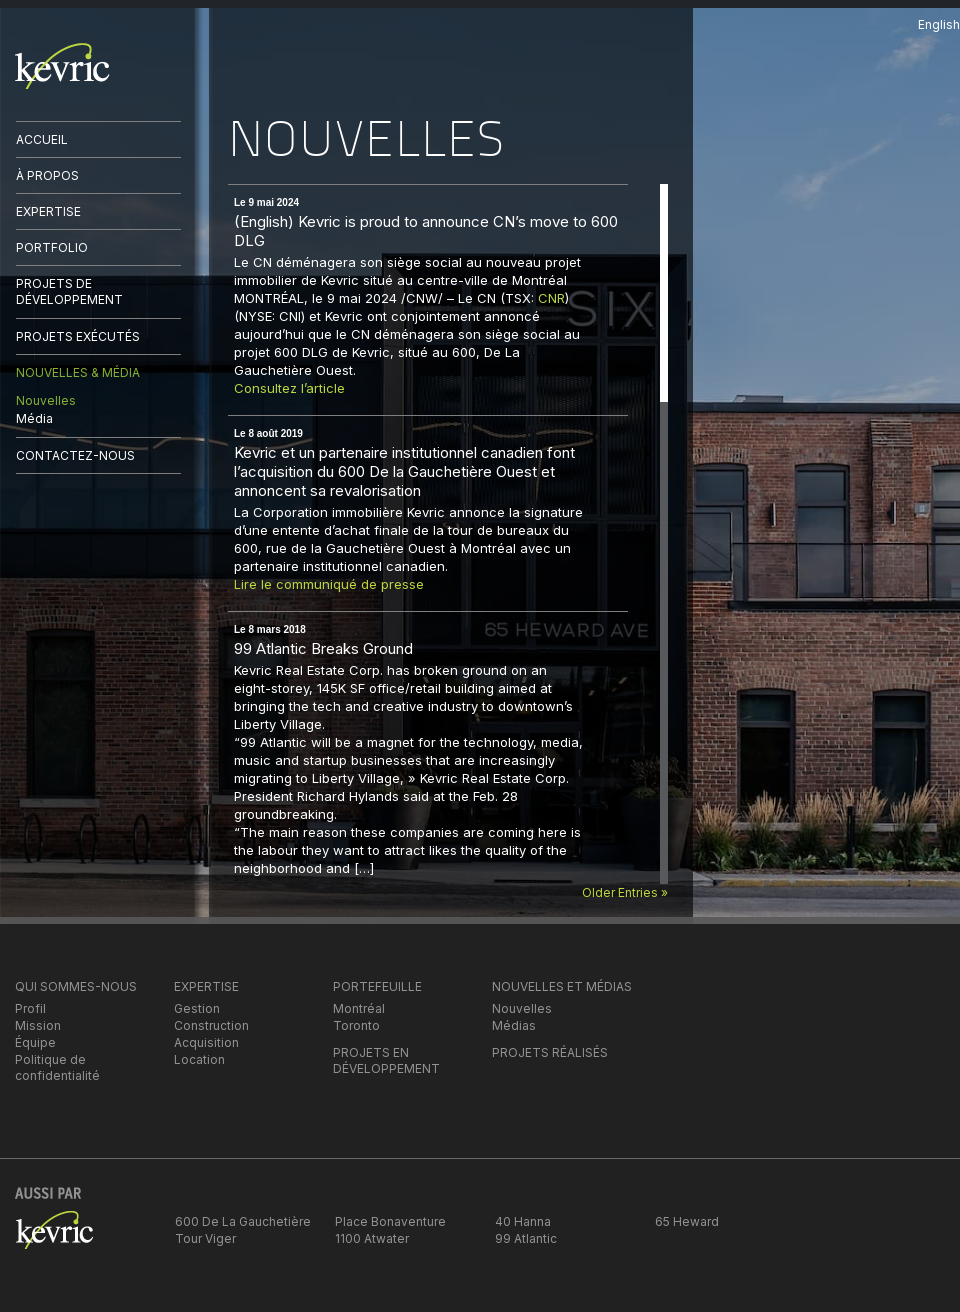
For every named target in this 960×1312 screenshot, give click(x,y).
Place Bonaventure (390, 1221)
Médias (514, 1025)
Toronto (356, 1025)
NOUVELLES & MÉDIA (78, 372)
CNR (551, 298)
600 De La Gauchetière (243, 1221)
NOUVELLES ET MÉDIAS (562, 986)
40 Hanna (523, 1221)
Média (34, 418)
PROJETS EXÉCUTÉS (78, 336)
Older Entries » (625, 892)
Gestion (197, 1008)
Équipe (35, 1042)
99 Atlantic (526, 1238)
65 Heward (687, 1221)
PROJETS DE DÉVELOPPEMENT (69, 291)
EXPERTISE (48, 211)
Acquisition (206, 1042)
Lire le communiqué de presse (329, 584)
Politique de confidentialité (57, 1067)
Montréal (359, 1008)
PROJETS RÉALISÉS (550, 1052)
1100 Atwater (372, 1238)
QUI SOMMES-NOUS (76, 986)
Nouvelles (46, 400)
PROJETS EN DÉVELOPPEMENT (386, 1060)
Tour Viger (205, 1238)
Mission (38, 1025)
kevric (62, 66)
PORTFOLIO (52, 247)
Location (199, 1059)
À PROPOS (47, 175)
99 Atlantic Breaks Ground (323, 648)
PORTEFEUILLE (377, 986)
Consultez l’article (289, 388)
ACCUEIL (42, 139)
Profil (30, 1008)
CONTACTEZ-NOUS (75, 455)
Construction (211, 1025)
